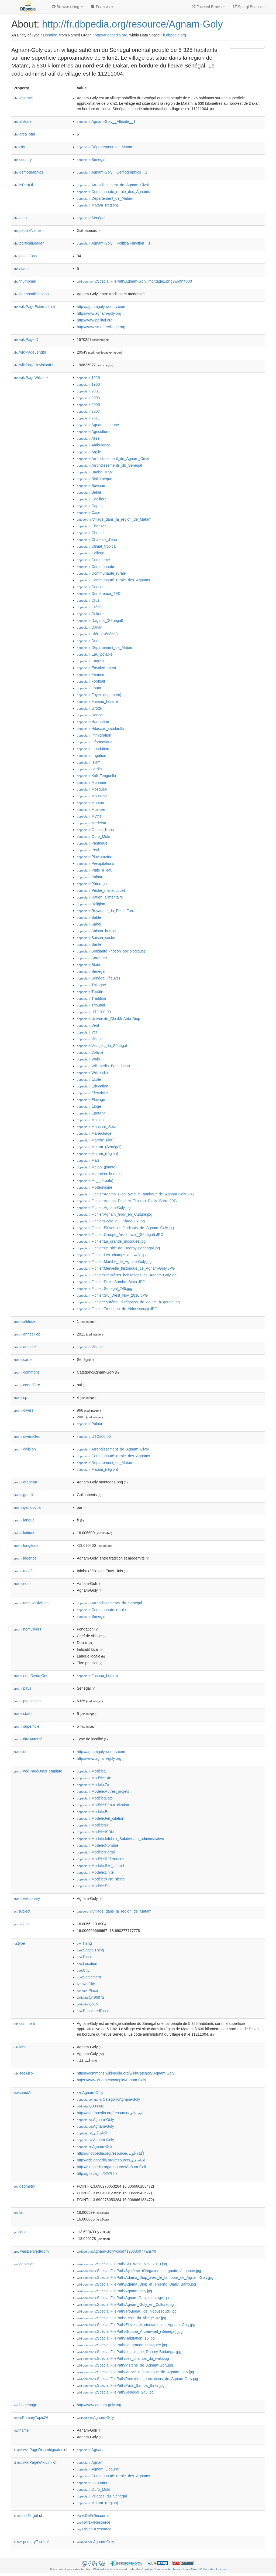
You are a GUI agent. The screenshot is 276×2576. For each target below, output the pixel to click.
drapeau (25, 1482)
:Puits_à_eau (94, 870)
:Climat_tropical (96, 546)
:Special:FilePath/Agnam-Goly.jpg (114, 2291)
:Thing (84, 1943)
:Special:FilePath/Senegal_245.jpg (115, 2392)
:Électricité (92, 1093)
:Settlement (89, 1977)
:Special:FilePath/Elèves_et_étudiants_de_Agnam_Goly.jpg (136, 2325)
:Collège (90, 553)
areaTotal (24, 134)
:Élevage (91, 1099)
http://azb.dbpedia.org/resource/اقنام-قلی (111, 2160)
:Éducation (92, 1086)
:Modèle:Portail (96, 1852)
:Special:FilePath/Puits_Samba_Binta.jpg (120, 2385)
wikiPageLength (29, 352)
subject (21, 1911)
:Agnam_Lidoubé (98, 425)
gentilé (23, 1495)
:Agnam (90, 2450)
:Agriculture (93, 431)
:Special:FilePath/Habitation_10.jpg (116, 2338)
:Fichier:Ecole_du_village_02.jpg (111, 1221)
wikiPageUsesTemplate (37, 1771)
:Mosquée (92, 789)
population (27, 1701)
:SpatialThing (90, 1950)
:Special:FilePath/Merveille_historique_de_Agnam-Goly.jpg (135, 2372)
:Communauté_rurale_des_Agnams (113, 191)
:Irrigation (91, 755)
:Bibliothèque (94, 479)
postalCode (26, 256)
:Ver (87, 1032)
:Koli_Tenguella (96, 776)
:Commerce (93, 560)
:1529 (88, 377)
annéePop (26, 1334)
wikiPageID (25, 339)
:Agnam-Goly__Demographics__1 (112, 172)
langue (23, 1520)
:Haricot (90, 715)
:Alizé (88, 438)
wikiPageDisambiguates (40, 2450)
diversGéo (26, 1436)
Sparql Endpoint (249, 7)
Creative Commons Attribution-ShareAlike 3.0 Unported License (183, 2569)
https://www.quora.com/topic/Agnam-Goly (111, 2080)
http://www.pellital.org (94, 320)
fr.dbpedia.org (174, 35)
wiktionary (26, 1898)
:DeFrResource (93, 2515)
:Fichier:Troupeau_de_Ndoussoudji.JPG (117, 1309)
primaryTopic (30, 2542)
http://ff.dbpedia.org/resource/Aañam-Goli (111, 2167)
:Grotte (89, 708)
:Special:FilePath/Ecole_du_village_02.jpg (121, 2318)
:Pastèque (92, 843)
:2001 (88, 391)
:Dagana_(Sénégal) (100, 620)
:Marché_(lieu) (96, 1140)
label (20, 2047)
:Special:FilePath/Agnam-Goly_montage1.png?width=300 (134, 281)
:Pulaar (89, 877)
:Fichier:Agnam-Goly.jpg (104, 1207)
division (24, 1449)
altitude (22, 121)
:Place (84, 1957)
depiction (23, 2264)
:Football (91, 681)
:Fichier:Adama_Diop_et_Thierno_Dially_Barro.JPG (127, 1201)
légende (25, 1558)
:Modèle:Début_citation (103, 1805)
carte (22, 1359)
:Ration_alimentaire (100, 897)
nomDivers (27, 1629)
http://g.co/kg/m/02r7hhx (97, 2173)
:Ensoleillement (96, 668)
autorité (24, 1347)
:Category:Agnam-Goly (108, 2099)
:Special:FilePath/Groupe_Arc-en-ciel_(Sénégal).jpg (129, 2331)
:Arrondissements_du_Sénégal (109, 465)
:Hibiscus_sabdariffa (100, 728)
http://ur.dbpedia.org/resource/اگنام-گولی (110, 2153)
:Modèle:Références (100, 1859)
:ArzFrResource (93, 2522)
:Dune (89, 641)
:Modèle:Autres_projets (103, 1791)
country (22, 159)
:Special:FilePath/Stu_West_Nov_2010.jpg (122, 2264)
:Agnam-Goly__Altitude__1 (106, 121)
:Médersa (91, 823)
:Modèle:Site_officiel (100, 1865)
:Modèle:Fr (92, 1825)
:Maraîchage (94, 1133)
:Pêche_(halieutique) (101, 890)
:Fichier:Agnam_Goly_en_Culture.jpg (114, 1214)
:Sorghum (92, 958)
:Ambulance (93, 445)
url (20, 1752)
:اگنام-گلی (92, 2133)
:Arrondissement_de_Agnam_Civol (113, 185)
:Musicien (91, 809)
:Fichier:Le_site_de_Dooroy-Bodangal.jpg (118, 1248)
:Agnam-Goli (94, 2146)
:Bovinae (91, 485)
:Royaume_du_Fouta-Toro (105, 911)
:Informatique (94, 742)
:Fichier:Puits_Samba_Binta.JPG (111, 1282)
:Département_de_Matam (105, 147)
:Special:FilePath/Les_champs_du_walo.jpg (123, 2358)
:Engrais (90, 661)
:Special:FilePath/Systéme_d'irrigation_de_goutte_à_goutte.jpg (139, 2271)
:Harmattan (93, 722)
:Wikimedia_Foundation (103, 1066)
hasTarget (27, 2515)
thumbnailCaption (31, 294)
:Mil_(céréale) (95, 1180)
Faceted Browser (208, 7)
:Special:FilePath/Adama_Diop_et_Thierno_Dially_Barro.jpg (136, 2284)
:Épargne (91, 1113)
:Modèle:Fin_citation (100, 1818)
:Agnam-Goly (90, 2092)
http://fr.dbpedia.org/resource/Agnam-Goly (132, 24)
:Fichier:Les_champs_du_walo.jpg (112, 1255)
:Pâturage (92, 884)
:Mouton (90, 803)
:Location (87, 1963)
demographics (28, 172)
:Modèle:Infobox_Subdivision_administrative (120, 1838)
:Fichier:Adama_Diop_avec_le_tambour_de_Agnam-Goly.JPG (135, 1194)
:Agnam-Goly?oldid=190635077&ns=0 (116, 2251)
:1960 (88, 384)
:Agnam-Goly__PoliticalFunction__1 (113, 243)
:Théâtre (91, 991)
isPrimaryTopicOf (30, 2417)
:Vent (88, 1025)
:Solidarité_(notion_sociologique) (111, 951)
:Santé (89, 944)
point (22, 1924)
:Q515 (87, 2004)
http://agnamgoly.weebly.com (101, 306)
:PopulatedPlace (93, 2011)
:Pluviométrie (94, 857)
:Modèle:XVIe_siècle (101, 1879)
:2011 (88, 418)
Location (50, 35)
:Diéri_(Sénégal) (97, 634)
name (21, 2430)
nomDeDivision (31, 1603)
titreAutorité (28, 1739)
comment (24, 2023)
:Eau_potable (95, 654)
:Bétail (89, 492)
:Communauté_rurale (101, 573)
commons (26, 1372)
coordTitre (26, 1385)
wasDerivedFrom (31, 2251)
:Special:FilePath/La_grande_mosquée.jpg (122, 2345)
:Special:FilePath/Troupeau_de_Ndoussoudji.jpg (127, 2311)
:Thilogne (91, 985)
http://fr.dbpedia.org (111, 35)
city (19, 147)
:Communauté (95, 566)
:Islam (89, 762)
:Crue (88, 600)
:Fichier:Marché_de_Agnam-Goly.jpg (114, 1261)
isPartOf (23, 185)
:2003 (88, 398)
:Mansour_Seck (97, 1126)
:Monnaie (91, 782)
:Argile (89, 452)
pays (22, 1688)
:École (89, 1079)
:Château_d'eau (97, 539)
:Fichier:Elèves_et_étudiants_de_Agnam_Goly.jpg (125, 1228)
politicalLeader (28, 243)
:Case (88, 512)
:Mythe (89, 816)
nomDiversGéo (30, 1675)
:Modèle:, (91, 1771)
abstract (23, 98)
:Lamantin (92, 2482)
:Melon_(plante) (97, 1167)
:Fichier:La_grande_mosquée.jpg (111, 1241)
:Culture (90, 614)
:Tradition (91, 998)
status (21, 268)
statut (22, 1713)
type (19, 1943)
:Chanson (91, 526)
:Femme (90, 674)
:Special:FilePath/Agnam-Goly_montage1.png (124, 2298)
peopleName (27, 230)
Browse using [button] (67, 7)
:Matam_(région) (97, 205)
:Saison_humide (97, 931)
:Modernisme (94, 1187)
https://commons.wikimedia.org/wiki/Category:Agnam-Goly (125, 2073)
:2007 (88, 411)
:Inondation (93, 749)
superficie (26, 1726)
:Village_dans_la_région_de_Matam (114, 519)
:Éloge (89, 1106)
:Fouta (89, 688)
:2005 (88, 404)
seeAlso (23, 2073)
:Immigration (94, 735)
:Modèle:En (93, 1811)
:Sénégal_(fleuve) (98, 978)
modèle (24, 1571)
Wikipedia (99, 2569)
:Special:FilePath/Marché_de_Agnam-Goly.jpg (125, 2365)
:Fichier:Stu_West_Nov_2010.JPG (112, 1295)
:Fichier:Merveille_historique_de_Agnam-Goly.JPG (126, 1268)
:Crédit (89, 607)
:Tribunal (91, 1005)
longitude (26, 1545)
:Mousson (92, 796)
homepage (25, 2405)
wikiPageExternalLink (34, 306)
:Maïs (88, 1160)
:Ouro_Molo (93, 836)
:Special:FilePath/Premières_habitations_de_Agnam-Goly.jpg (137, 2379)
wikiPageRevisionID (33, 365)
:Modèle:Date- (95, 1798)
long (19, 2232)
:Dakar (89, 627)
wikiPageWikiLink (31, 377)
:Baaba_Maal (95, 472)
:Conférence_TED (98, 593)
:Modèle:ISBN (95, 1832)
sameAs (22, 2092)
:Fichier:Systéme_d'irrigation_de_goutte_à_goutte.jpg (128, 1302)
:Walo (88, 1059)
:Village (90, 1039)
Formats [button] (102, 7)
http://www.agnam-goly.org (99, 313)
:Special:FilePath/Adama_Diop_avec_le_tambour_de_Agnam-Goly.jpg (145, 2277)
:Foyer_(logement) (99, 695)
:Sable (89, 917)
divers (23, 1410)
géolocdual (27, 1507)
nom (21, 1583)
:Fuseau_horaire (97, 701)
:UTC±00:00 (94, 1012)
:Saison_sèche (96, 938)
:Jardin (89, 769)
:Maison (90, 1120)
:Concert (91, 587)
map (20, 218)
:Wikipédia (92, 1072)
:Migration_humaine (100, 1174)
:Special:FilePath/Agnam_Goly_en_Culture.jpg (125, 2304)
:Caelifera (91, 499)
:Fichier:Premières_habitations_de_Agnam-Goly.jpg (127, 1275)
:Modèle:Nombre (97, 1845)
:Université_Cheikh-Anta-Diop (108, 1018)
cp (20, 1397)
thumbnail (24, 281)
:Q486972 (90, 1997)
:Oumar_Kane (95, 830)
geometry (24, 2186)
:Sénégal (91, 159)
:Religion (91, 904)
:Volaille (90, 1052)
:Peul (88, 850)
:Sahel (89, 924)
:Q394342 (90, 2106)
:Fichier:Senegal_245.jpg (104, 1288)
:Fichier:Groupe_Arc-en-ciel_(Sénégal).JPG (120, 1234)
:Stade (89, 964)
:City (83, 1970)
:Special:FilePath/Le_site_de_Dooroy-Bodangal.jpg (129, 2352)
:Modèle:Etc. (94, 1886)
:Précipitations (95, 863)
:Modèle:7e (93, 1784)
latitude (24, 1533)
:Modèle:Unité (95, 1872)
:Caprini (90, 506)
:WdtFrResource (94, 2529)
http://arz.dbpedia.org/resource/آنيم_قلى (110, 2113)
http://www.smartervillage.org (101, 327)
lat (18, 2212)
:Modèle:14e (94, 1778)
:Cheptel (91, 533)
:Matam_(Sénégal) (99, 1147)
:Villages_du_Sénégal (102, 1045)
